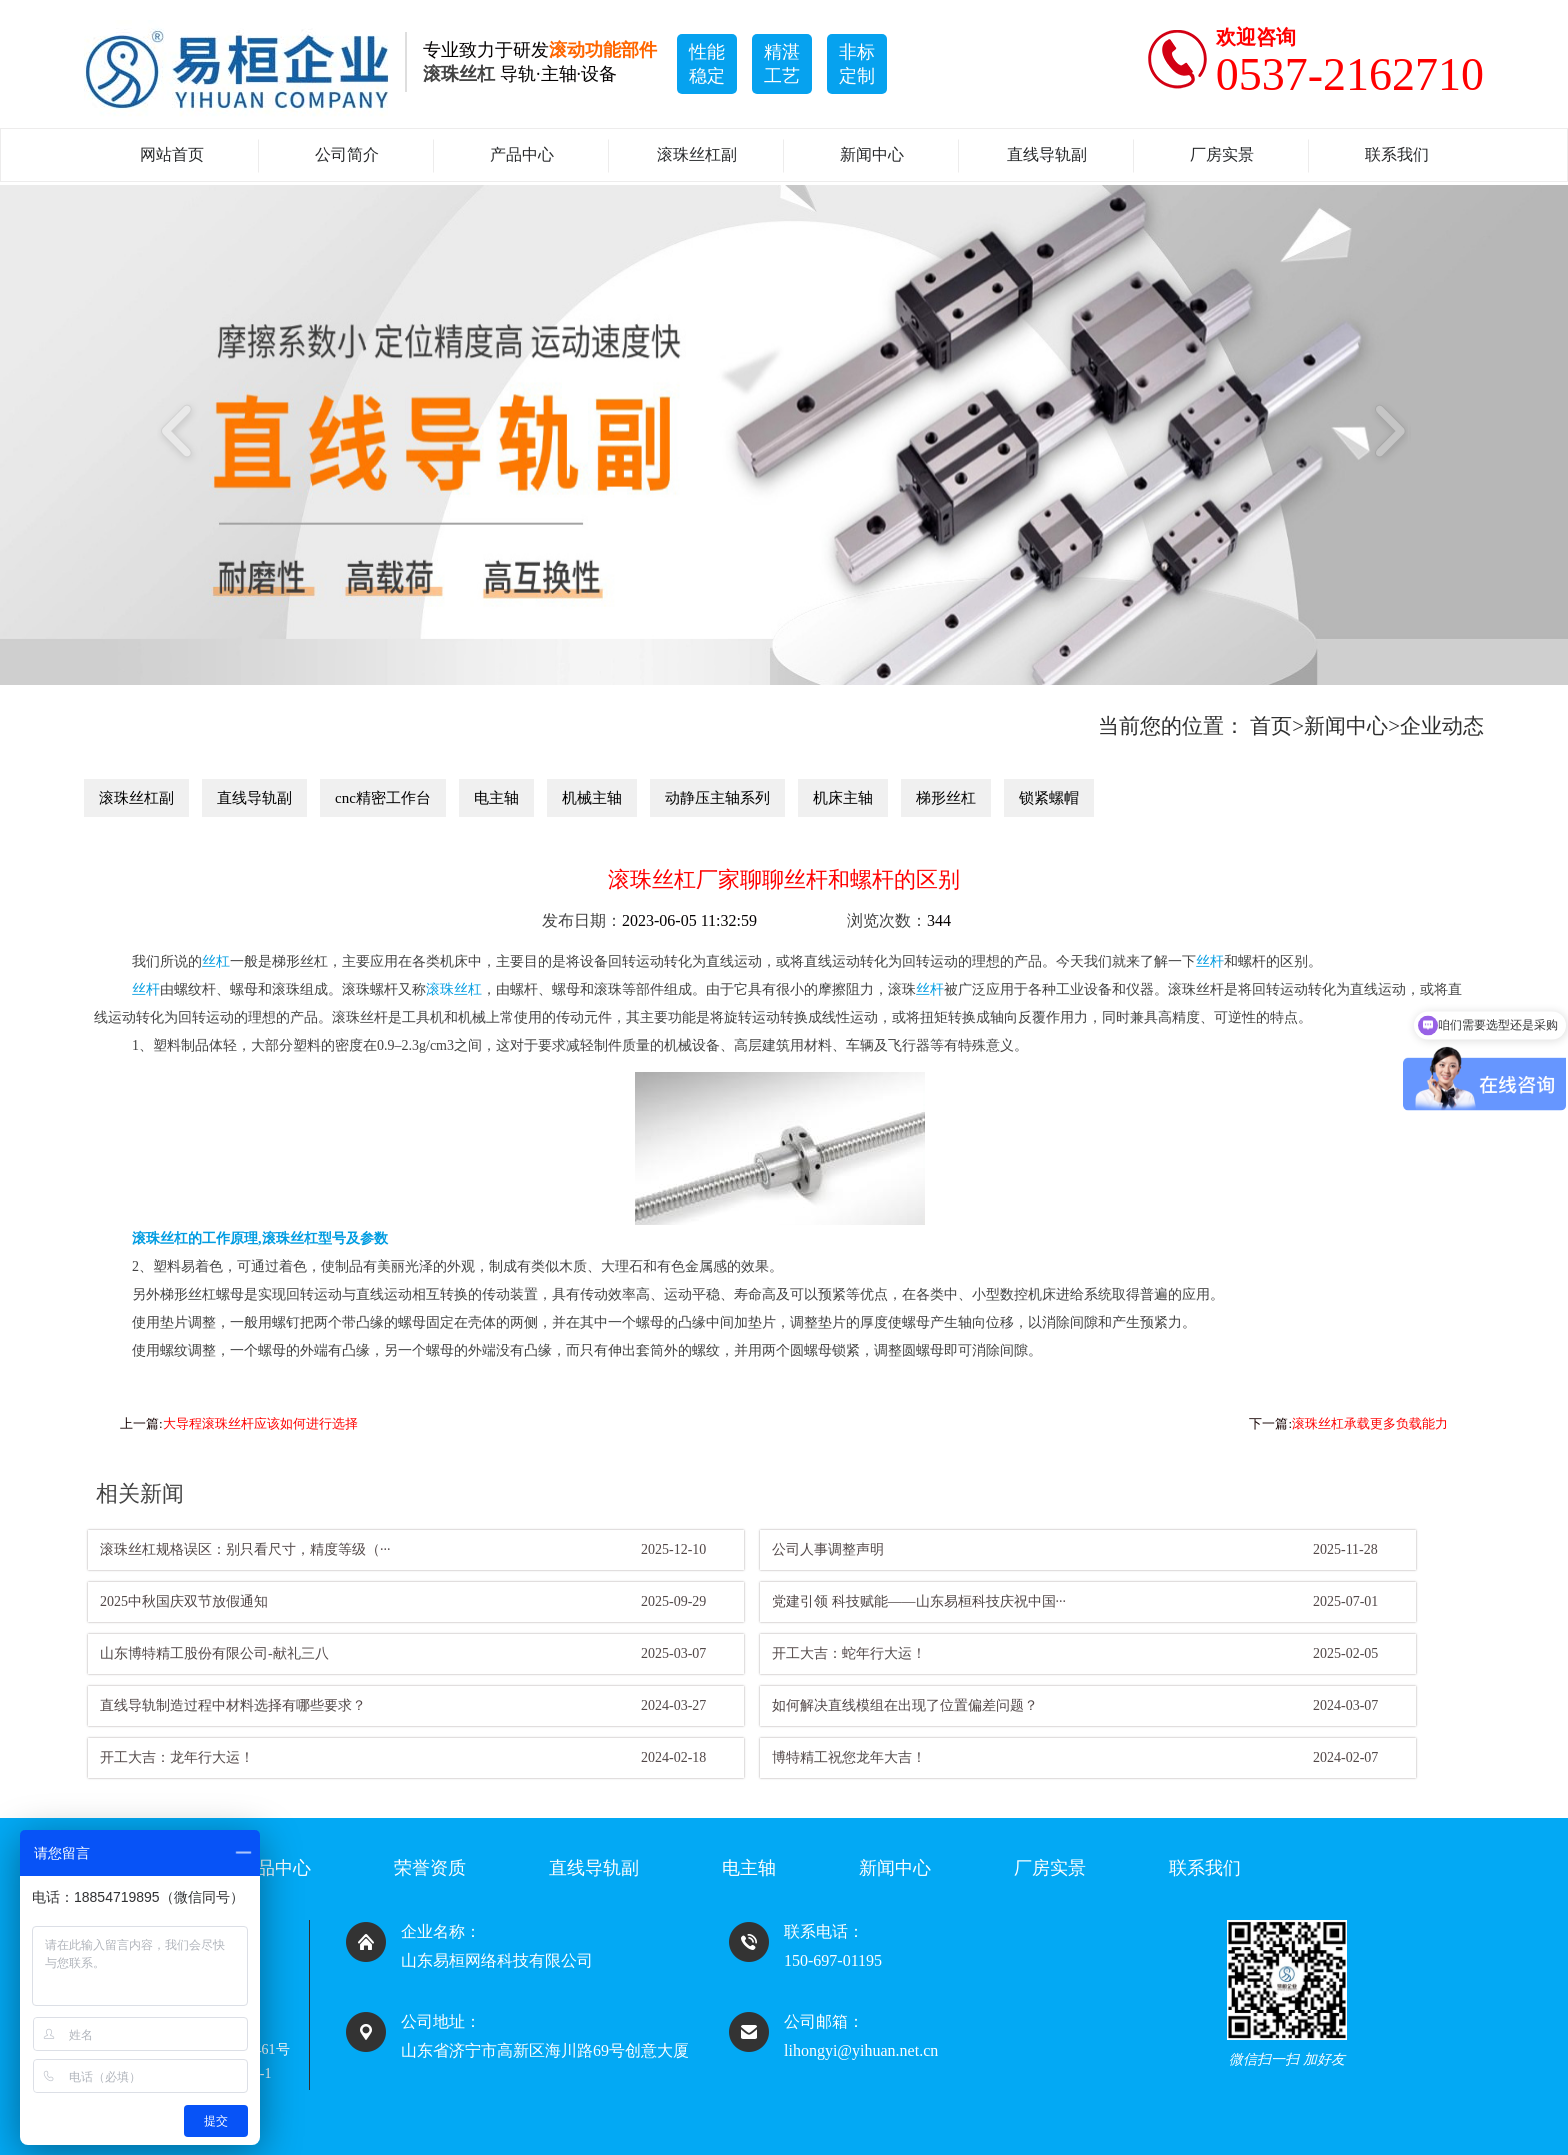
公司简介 (347, 154)
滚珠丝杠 (454, 989)
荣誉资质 (430, 1868)
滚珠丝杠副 (697, 154)
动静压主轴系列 (717, 798)
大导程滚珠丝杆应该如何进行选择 (260, 1423)
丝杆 (1210, 961)
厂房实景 (1222, 154)
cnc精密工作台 (383, 798)
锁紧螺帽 (1049, 798)
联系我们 (1397, 154)
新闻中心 (872, 154)
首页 (1271, 726)
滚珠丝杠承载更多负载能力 (1370, 1423)
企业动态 (1442, 726)
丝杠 (216, 961)
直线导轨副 (1047, 154)
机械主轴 (592, 798)
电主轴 (496, 798)
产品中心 (522, 154)
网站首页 (172, 154)
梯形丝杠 (946, 798)
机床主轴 (843, 798)
